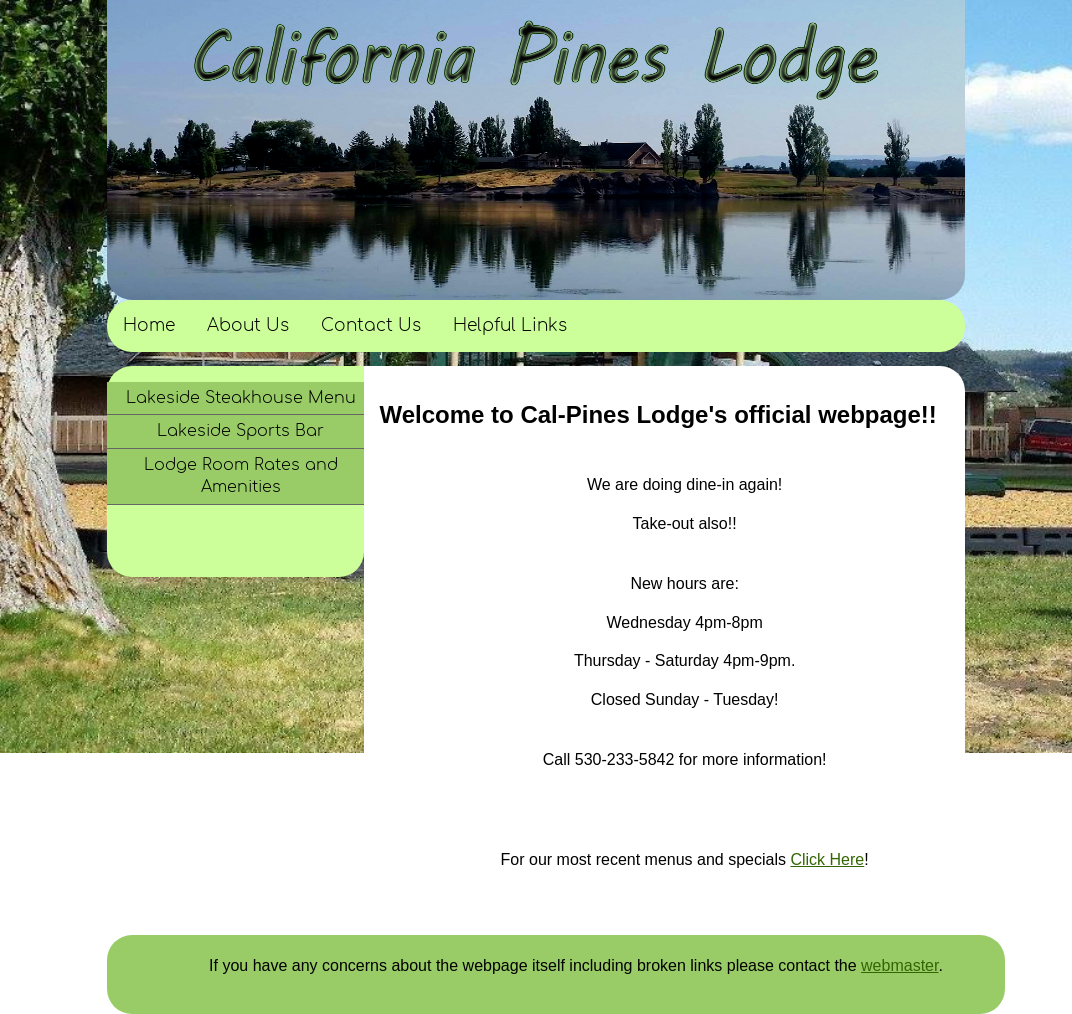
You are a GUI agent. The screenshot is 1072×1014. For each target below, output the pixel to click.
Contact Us (371, 325)
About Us (248, 325)
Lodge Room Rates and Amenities (241, 476)
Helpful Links (510, 325)
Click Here (827, 859)
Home (149, 325)
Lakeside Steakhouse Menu (241, 398)
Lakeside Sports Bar (240, 431)
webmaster (899, 965)
